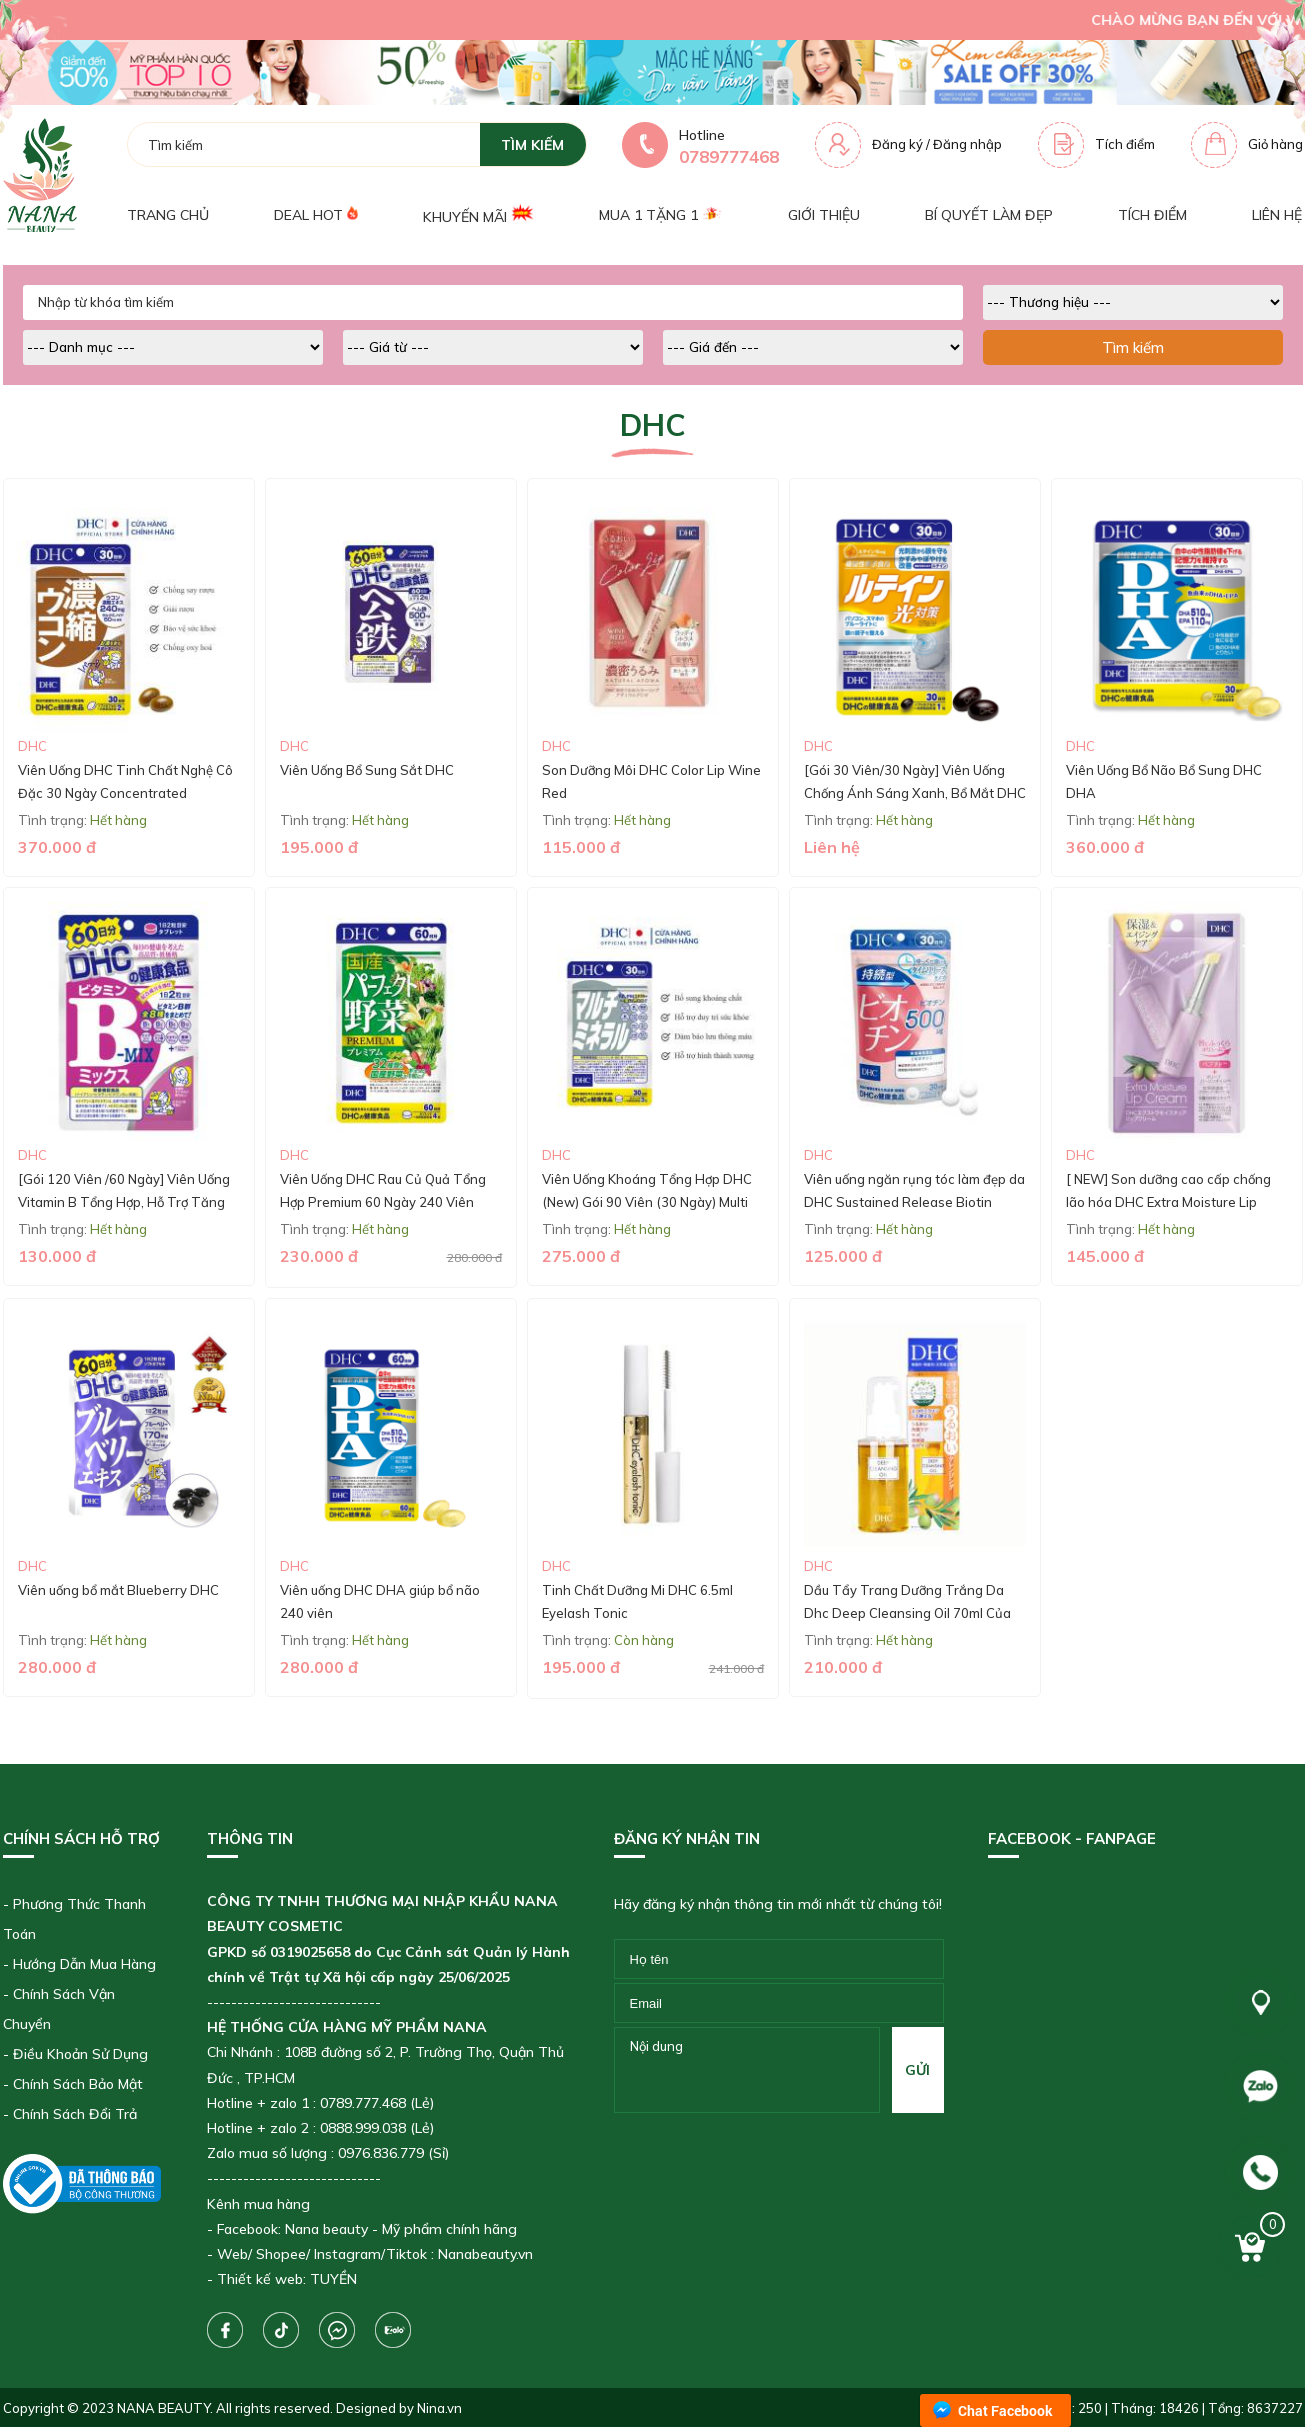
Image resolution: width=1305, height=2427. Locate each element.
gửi (917, 2070)
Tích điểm (1125, 144)
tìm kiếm (532, 145)
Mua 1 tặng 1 (660, 215)
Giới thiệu (824, 215)
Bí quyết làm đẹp (989, 215)
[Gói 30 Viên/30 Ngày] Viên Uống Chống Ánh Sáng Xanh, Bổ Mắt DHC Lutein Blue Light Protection (915, 793)
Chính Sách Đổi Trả (75, 2114)
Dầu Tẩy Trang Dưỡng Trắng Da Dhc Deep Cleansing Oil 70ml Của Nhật (907, 1613)
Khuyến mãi (478, 214)
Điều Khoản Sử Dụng (80, 2054)
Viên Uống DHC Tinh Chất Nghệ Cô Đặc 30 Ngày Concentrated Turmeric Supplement (125, 793)
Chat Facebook (1005, 2410)
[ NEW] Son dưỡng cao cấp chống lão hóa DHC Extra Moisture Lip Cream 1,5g (1168, 1202)
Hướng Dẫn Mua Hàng (84, 1964)
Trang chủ (168, 215)
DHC (32, 746)
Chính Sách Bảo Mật (78, 2084)
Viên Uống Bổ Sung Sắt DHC (367, 770)
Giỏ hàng (1275, 144)
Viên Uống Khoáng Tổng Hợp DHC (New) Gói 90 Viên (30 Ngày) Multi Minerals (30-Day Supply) (647, 1202)
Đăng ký (897, 144)
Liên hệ (1277, 215)
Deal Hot (316, 214)
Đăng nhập (967, 144)
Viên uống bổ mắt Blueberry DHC (118, 1590)
